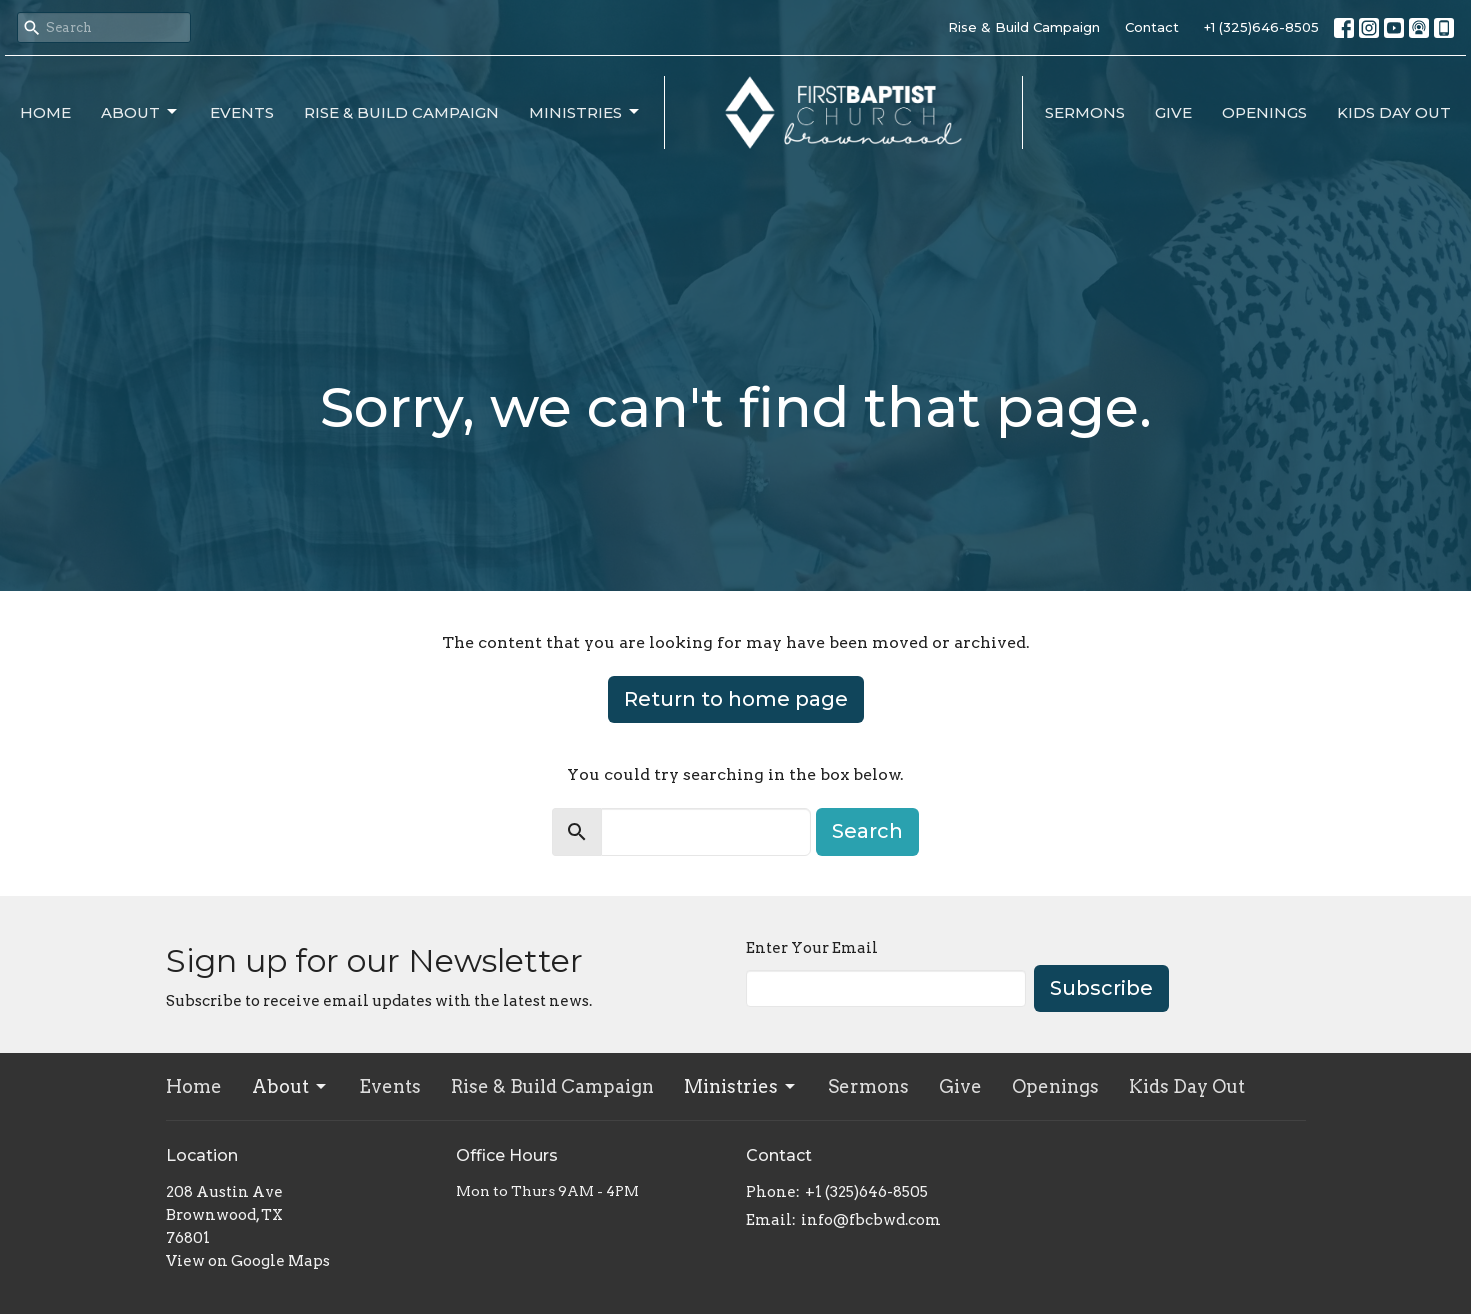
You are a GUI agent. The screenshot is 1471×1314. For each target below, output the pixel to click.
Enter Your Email (812, 948)
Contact (1152, 27)
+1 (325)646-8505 (1261, 27)
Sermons (1085, 112)
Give (1173, 112)
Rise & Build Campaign (1024, 27)
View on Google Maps (248, 1261)
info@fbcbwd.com (871, 1220)
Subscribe (1101, 988)
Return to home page (736, 699)
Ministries (585, 112)
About (140, 112)
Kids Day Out (1394, 112)
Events (242, 112)
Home (45, 112)
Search (867, 831)
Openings (1264, 112)
